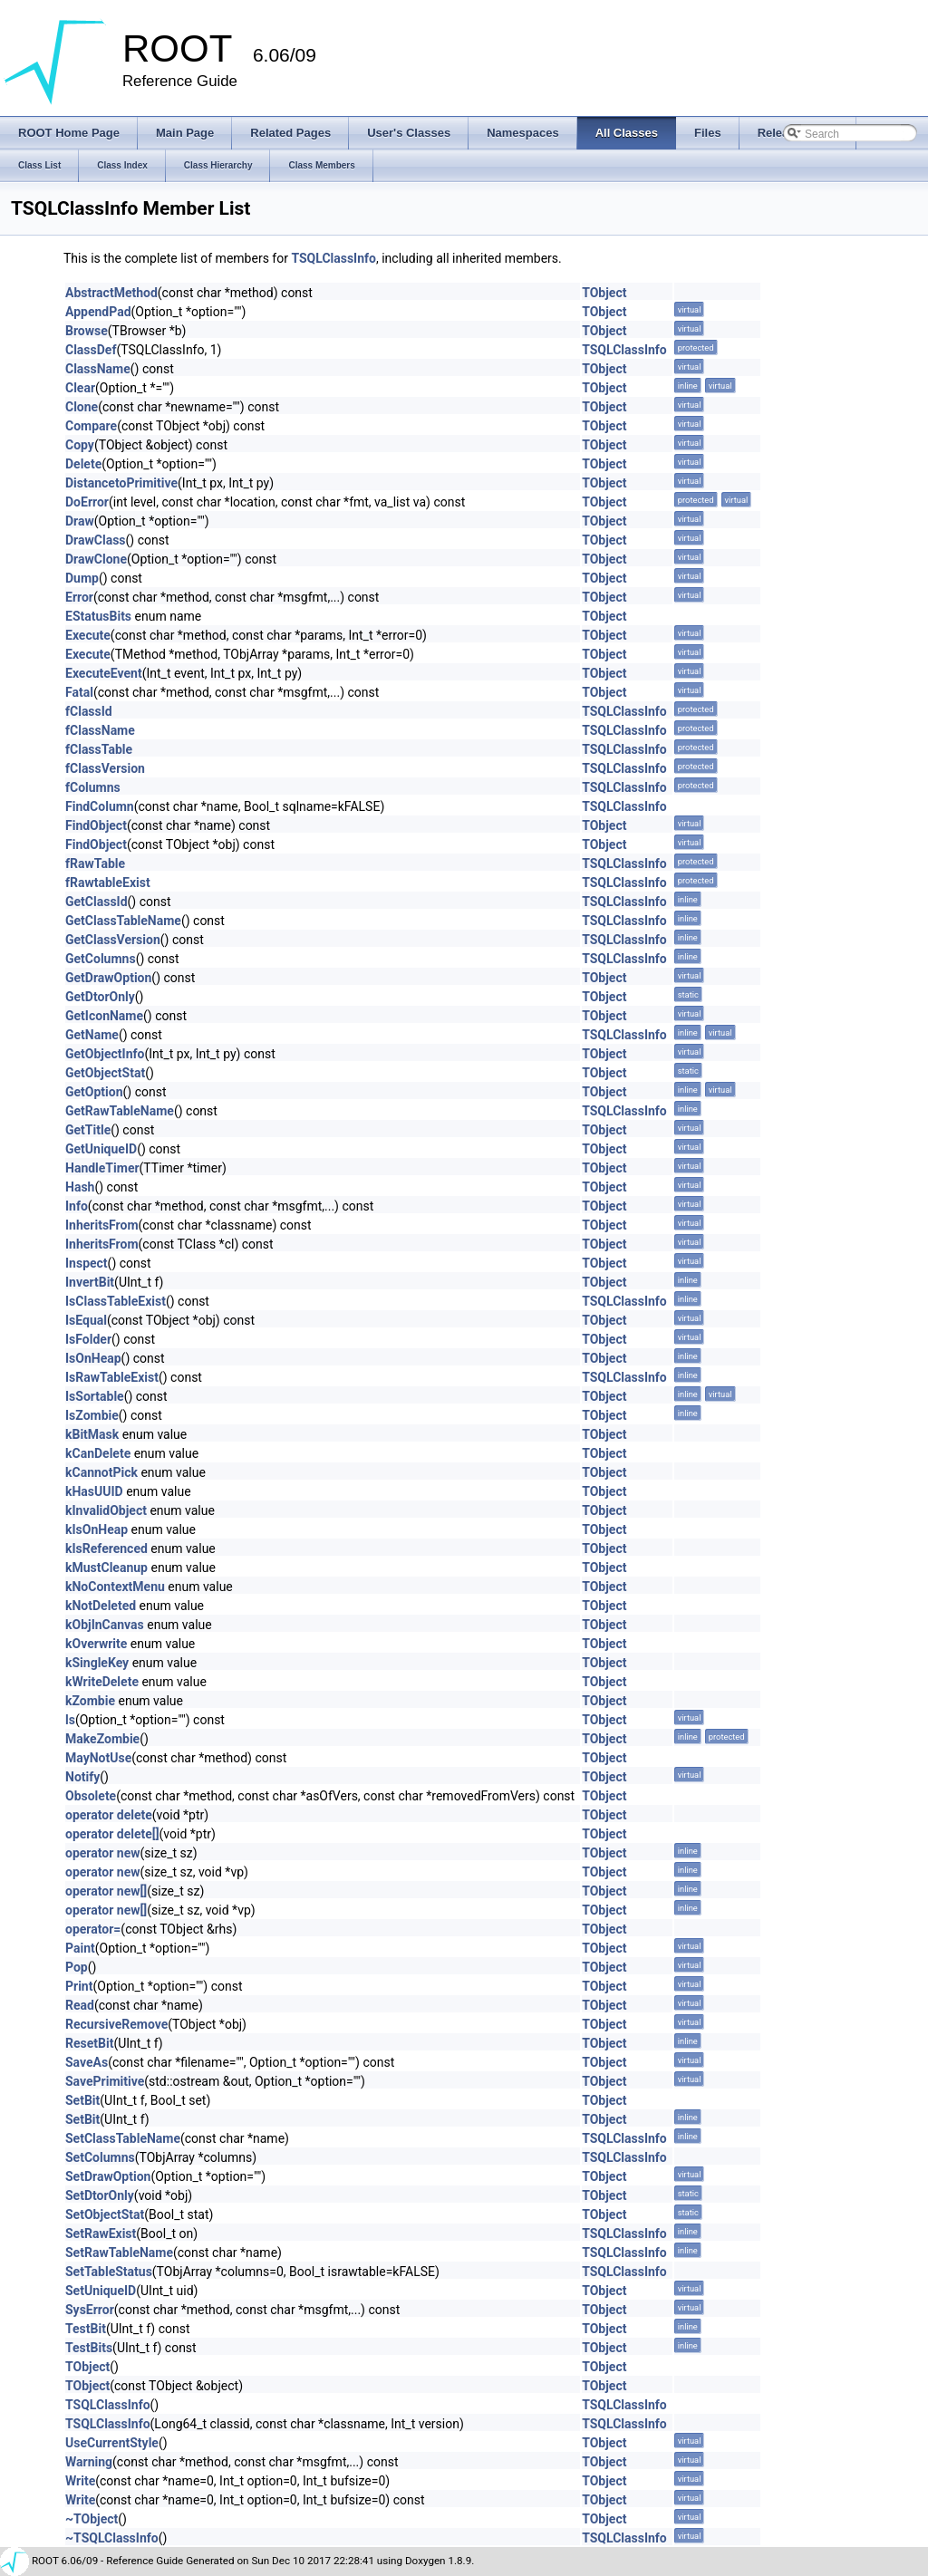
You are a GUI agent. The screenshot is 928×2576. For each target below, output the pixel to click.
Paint (80, 1948)
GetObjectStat (105, 1073)
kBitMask (92, 1434)
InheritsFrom (102, 1225)
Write (80, 2481)
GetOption (94, 1092)
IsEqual (86, 1320)
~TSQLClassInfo (112, 2538)
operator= (93, 1929)
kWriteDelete (102, 1681)
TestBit (85, 2328)
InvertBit (89, 1282)
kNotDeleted (100, 1605)
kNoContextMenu (115, 1586)
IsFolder (88, 1339)
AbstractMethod (111, 292)
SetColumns (100, 2157)
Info (76, 1206)
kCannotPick (101, 1472)
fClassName (100, 730)
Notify (82, 1777)
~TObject (91, 2519)
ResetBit (89, 2043)
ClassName (97, 369)
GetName (92, 1035)
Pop (76, 1967)
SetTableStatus (108, 2271)
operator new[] (106, 1891)
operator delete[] (112, 1834)
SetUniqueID (100, 2290)
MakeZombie (102, 1739)
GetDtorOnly (100, 996)
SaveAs (86, 2062)
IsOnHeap (93, 1358)
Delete (83, 464)
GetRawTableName (119, 1111)
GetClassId (96, 901)
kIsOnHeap (96, 1529)
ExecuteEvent (103, 673)
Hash (79, 1187)
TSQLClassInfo (333, 258)
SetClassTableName (122, 2138)
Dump (82, 578)
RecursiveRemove (116, 2024)
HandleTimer (102, 1168)
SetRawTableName (119, 2252)
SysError (89, 2309)
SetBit (82, 2100)
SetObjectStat (104, 2214)
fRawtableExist (107, 882)
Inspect (86, 1263)
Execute (88, 635)
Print (78, 1986)
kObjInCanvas (104, 1624)
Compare (91, 426)
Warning (88, 2462)
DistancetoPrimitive (121, 483)
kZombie (90, 1700)
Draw (79, 521)
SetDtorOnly (99, 2195)
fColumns (93, 787)
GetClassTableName (123, 920)
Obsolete (90, 1796)
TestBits (88, 2347)
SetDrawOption (107, 2176)
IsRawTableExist (112, 1377)
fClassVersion (105, 768)
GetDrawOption (108, 977)
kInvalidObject (106, 1510)
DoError (87, 502)
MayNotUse (98, 1758)
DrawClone (96, 559)
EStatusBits (98, 616)
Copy (79, 445)
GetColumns (100, 958)
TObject (604, 292)
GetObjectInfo (104, 1054)
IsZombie (92, 1415)
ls (70, 1720)
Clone (81, 407)
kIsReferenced (106, 1548)
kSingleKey (97, 1662)
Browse (86, 330)
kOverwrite (96, 1643)
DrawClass (95, 540)
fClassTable (98, 749)
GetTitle (88, 1130)
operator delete (108, 1815)
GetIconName (104, 1015)
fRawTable (95, 863)
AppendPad (98, 311)
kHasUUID (94, 1491)
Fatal (79, 692)
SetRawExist (100, 2233)
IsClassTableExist (115, 1301)
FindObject (96, 825)
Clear (80, 388)
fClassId (88, 711)
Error (79, 597)
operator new (102, 1853)
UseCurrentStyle (112, 2443)
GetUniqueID (101, 1149)
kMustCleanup (106, 1567)
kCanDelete (97, 1453)
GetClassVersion (112, 939)
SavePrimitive (104, 2081)
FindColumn (99, 806)
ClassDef (90, 350)
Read (79, 2005)
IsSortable (94, 1396)
